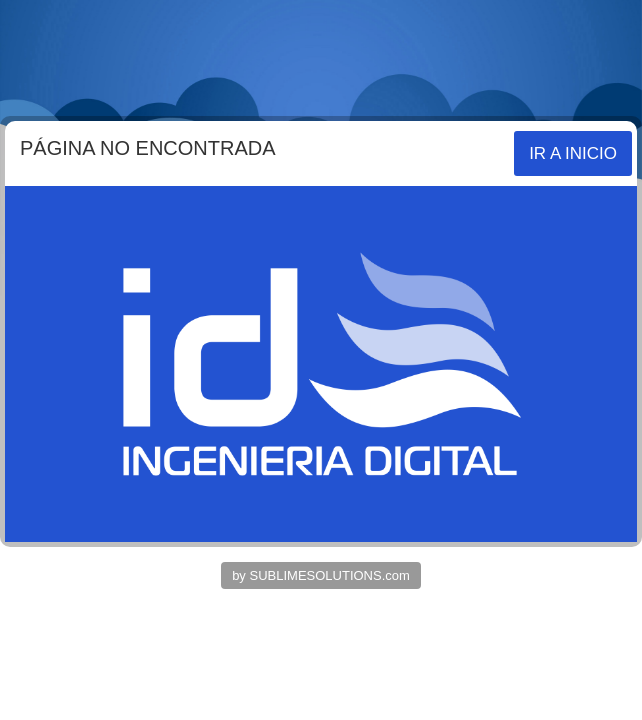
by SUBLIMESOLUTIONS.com (321, 575)
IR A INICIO (573, 153)
